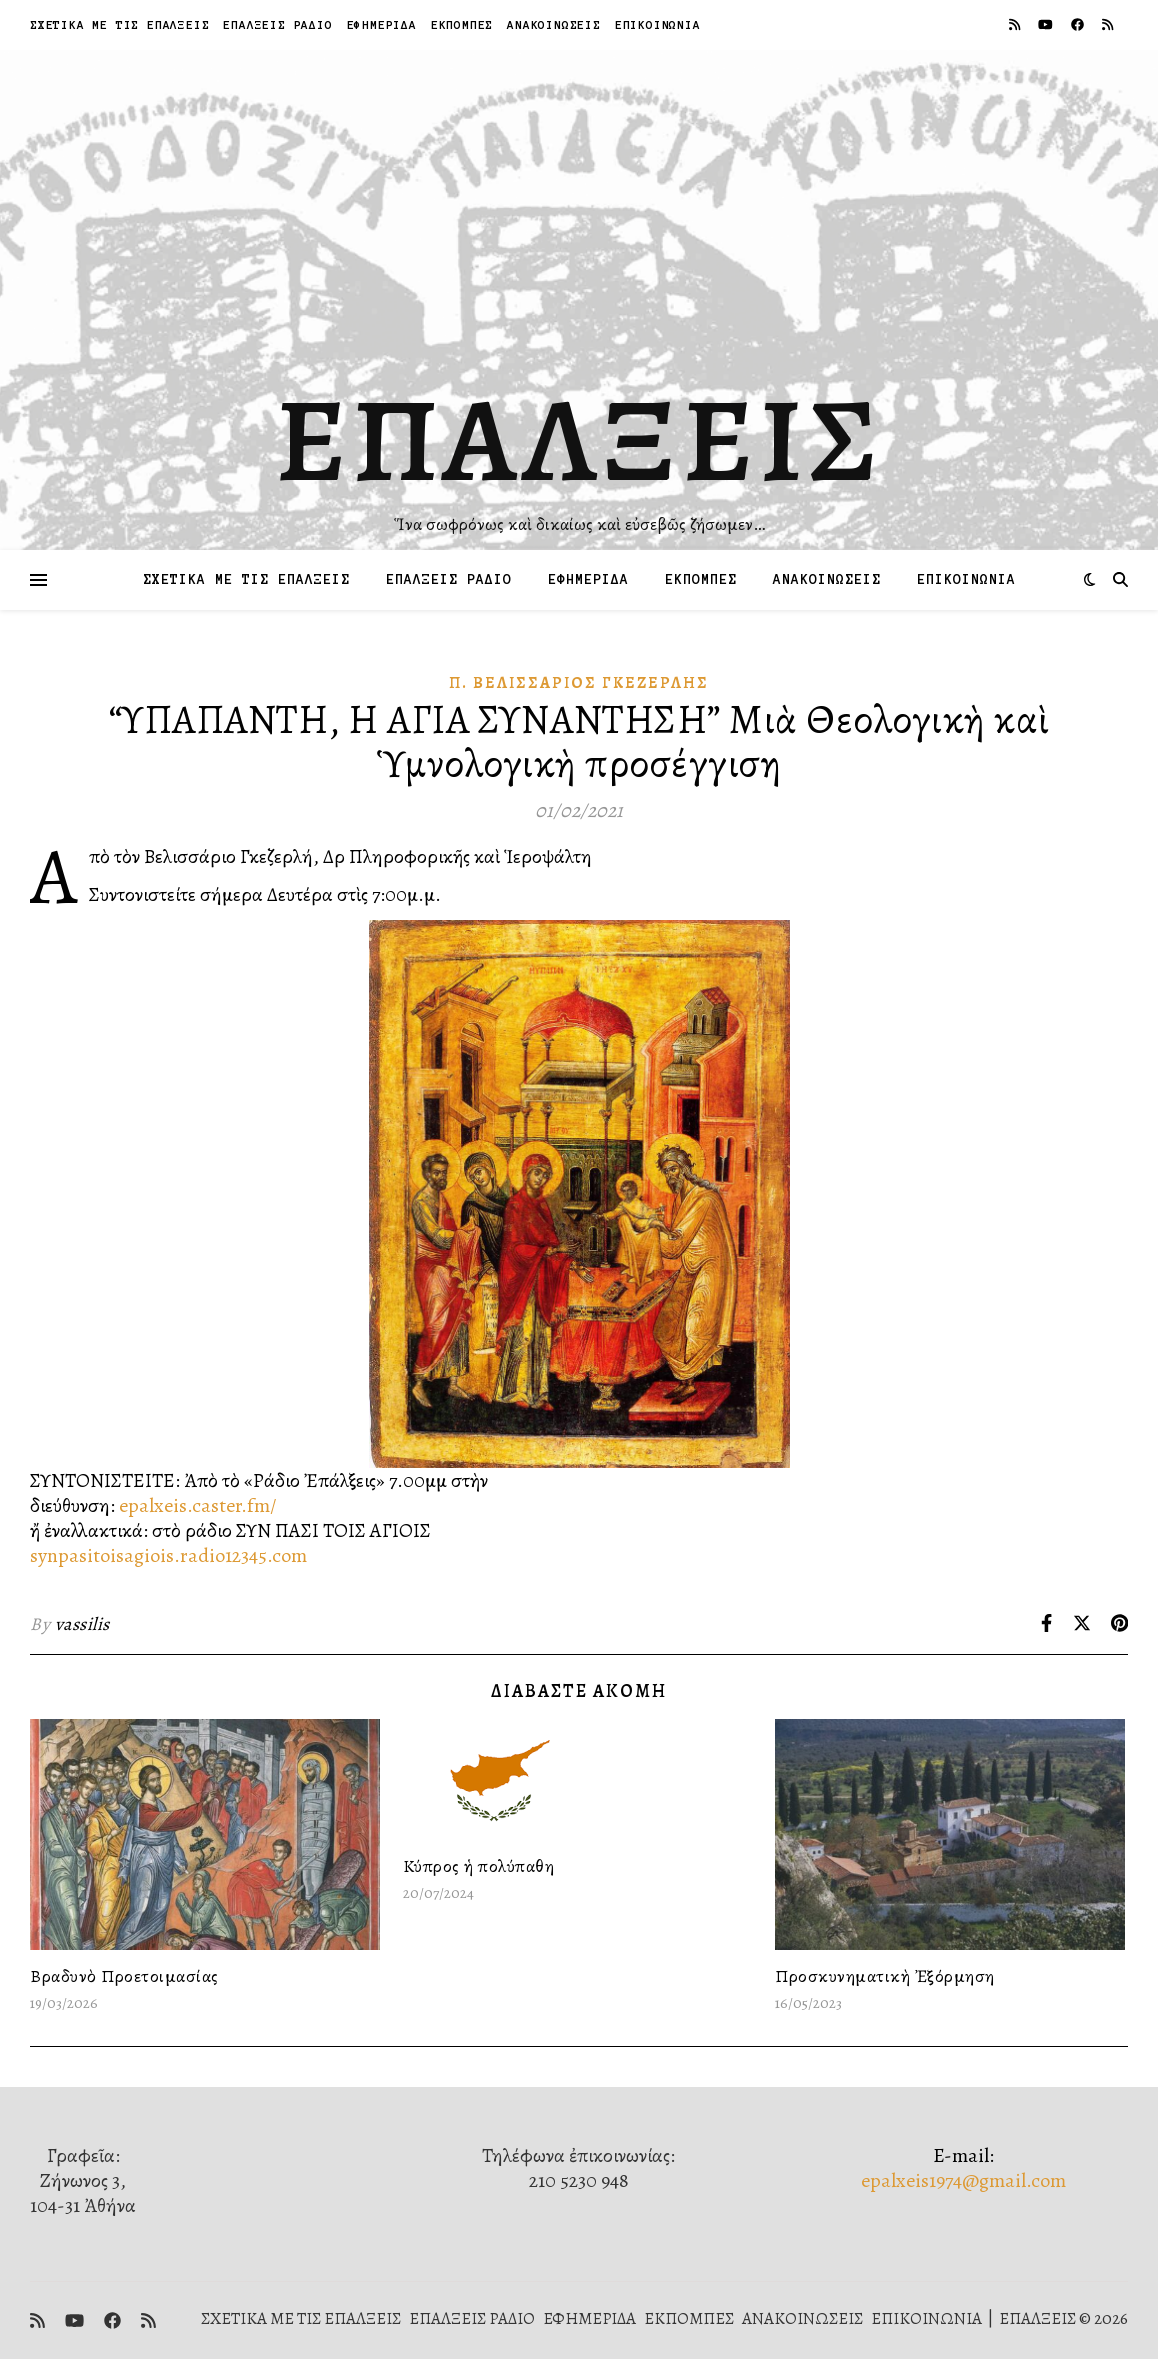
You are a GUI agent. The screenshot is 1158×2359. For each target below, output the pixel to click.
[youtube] (1047, 24)
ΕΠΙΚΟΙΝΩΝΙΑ (658, 24)
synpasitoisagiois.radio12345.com (168, 1555)
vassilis (82, 1624)
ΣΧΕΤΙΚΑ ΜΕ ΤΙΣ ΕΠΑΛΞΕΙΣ (119, 24)
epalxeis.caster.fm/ (198, 1505)
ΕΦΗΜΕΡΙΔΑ (382, 24)
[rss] (1016, 24)
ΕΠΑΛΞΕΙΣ (579, 440)
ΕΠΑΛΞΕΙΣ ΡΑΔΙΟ (277, 24)
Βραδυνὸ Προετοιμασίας (124, 1976)
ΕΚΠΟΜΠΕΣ (462, 24)
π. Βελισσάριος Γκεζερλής (579, 683)
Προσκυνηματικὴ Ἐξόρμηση (885, 1976)
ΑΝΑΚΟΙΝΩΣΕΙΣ (554, 24)
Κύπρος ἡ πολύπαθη (479, 1866)
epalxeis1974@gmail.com (963, 2180)
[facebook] (1079, 24)
